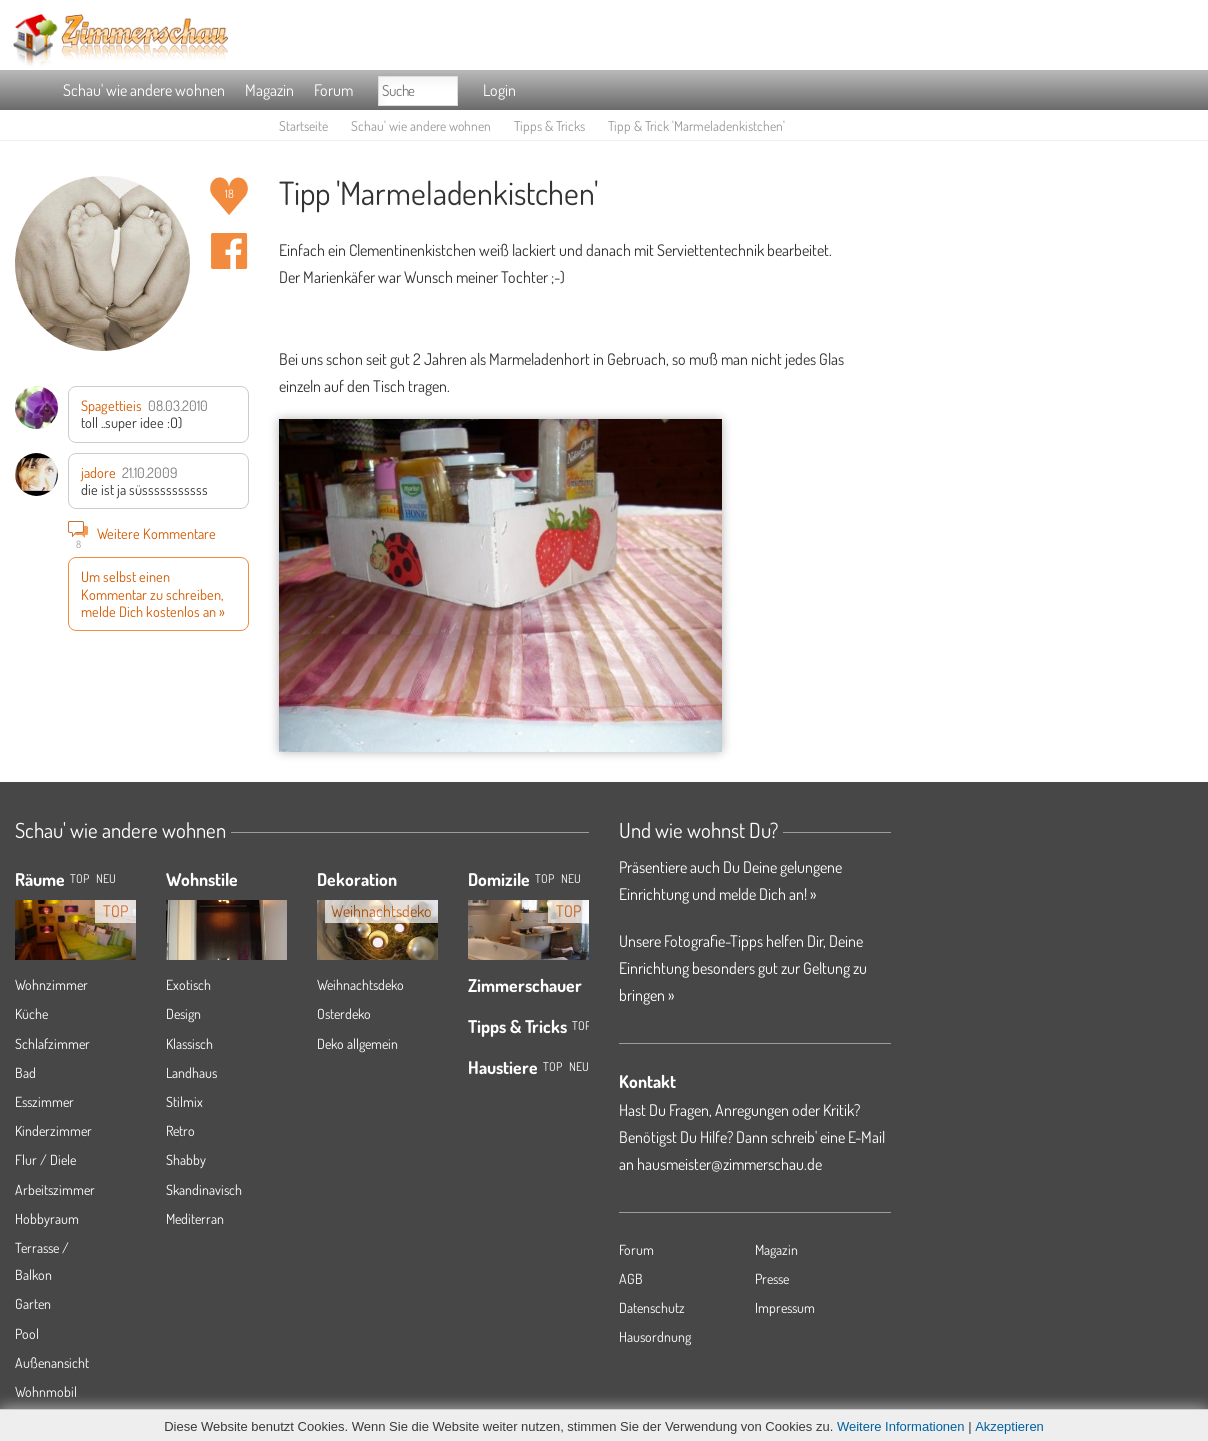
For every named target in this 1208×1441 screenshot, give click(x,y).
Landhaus (191, 1072)
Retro (180, 1130)
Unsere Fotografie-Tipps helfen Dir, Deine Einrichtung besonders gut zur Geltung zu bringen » (743, 968)
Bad (25, 1072)
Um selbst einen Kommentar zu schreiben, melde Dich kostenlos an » (153, 593)
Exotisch (188, 984)
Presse (772, 1278)
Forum (333, 90)
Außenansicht (52, 1362)
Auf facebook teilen (229, 251)
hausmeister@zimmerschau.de (729, 1164)
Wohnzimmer (51, 984)
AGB (631, 1278)
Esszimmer (44, 1101)
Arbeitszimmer (55, 1189)
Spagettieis (111, 405)
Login (499, 90)
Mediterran (195, 1218)
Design (183, 1013)
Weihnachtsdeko (360, 984)
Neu (571, 878)
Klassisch (189, 1043)
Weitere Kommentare (142, 533)
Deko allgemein (357, 1043)
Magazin (269, 90)
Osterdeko (344, 1013)
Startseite (303, 125)
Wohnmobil (46, 1391)
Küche (31, 1013)
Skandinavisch (204, 1189)
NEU (106, 878)
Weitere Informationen (901, 1426)
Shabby (186, 1159)
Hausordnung (655, 1336)
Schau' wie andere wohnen (144, 90)
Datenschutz (652, 1307)
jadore (98, 472)
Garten (33, 1303)
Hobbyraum (47, 1218)
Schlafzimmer (52, 1043)
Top (544, 878)
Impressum (785, 1307)
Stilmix (184, 1101)
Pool (27, 1333)
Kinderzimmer (53, 1130)
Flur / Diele (45, 1159)
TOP (79, 878)
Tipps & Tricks (549, 125)
